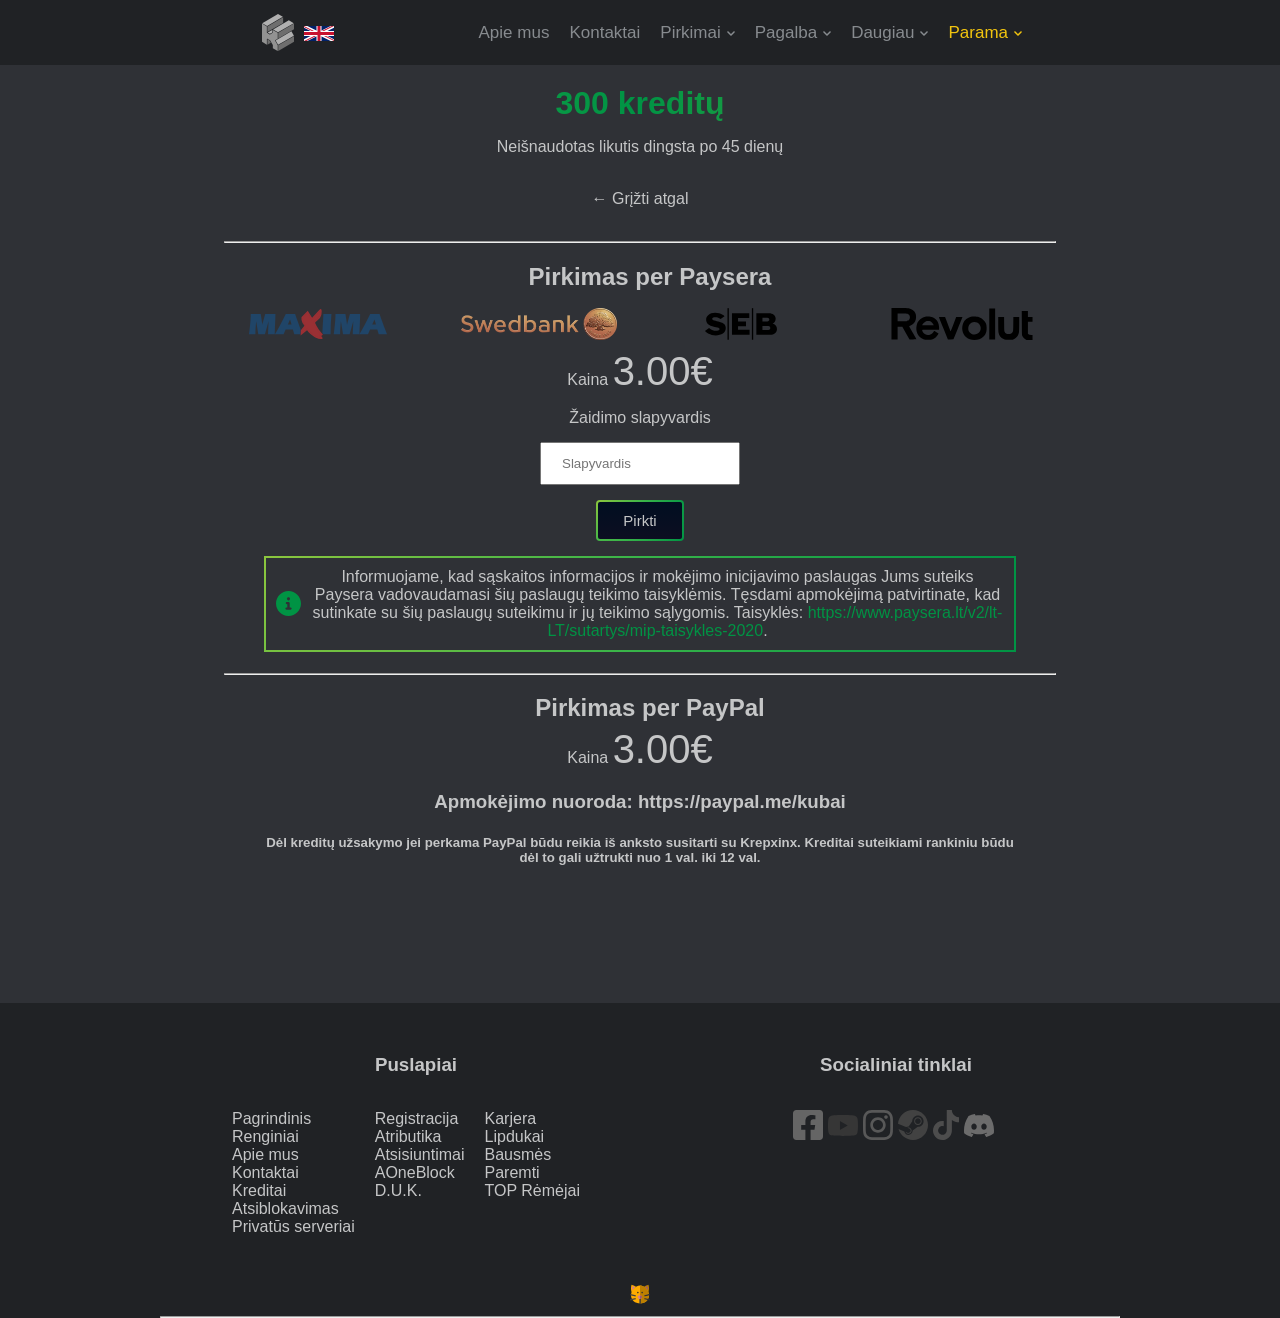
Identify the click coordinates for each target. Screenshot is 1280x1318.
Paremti (512, 1172)
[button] (697, 32)
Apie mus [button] (514, 32)
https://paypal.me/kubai (742, 801)
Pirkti (639, 520)
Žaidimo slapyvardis (639, 417)
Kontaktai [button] (604, 32)
